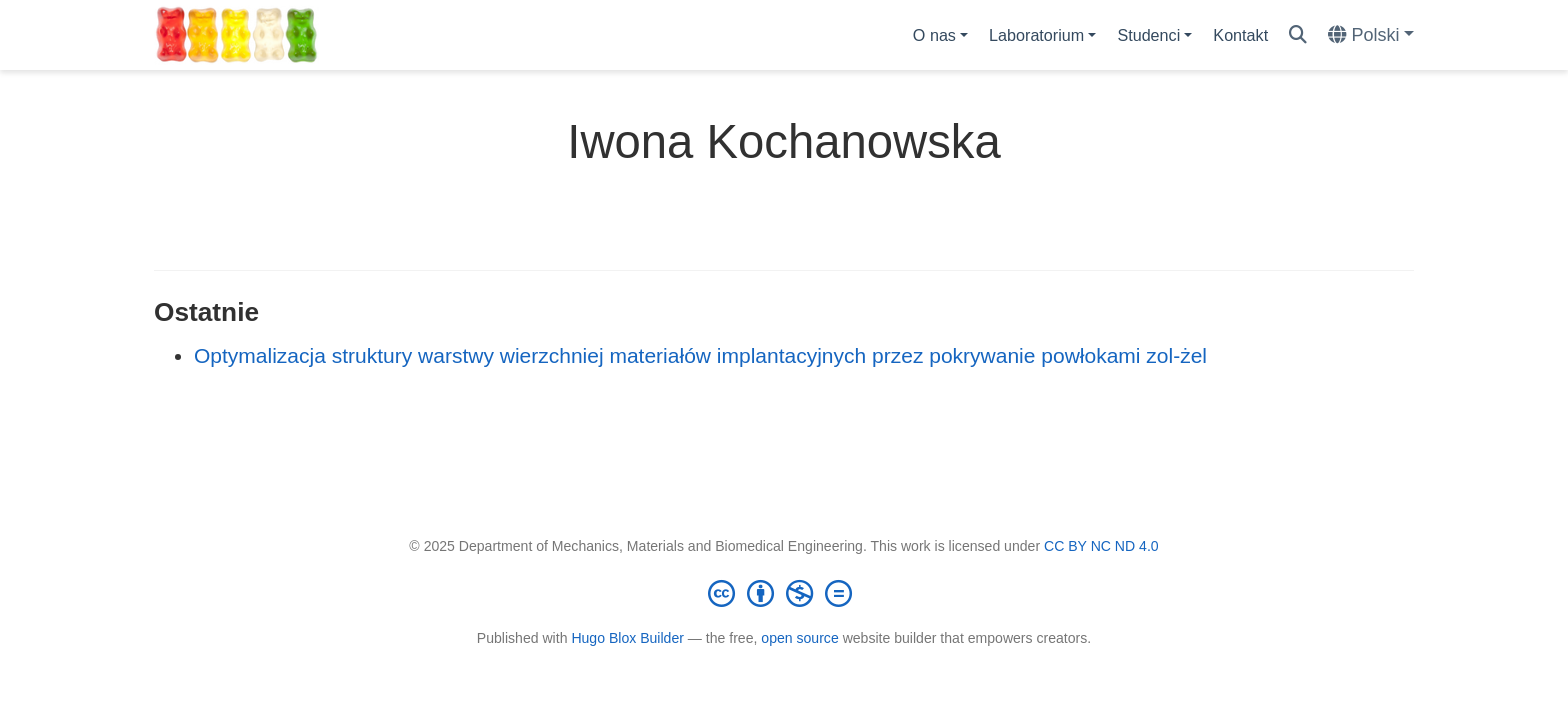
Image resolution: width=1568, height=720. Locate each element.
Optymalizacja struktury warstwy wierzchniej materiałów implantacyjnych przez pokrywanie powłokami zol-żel (700, 355)
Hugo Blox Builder (627, 638)
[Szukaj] (1298, 35)
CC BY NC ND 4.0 (1101, 546)
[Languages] (1371, 35)
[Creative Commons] (784, 593)
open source (799, 638)
